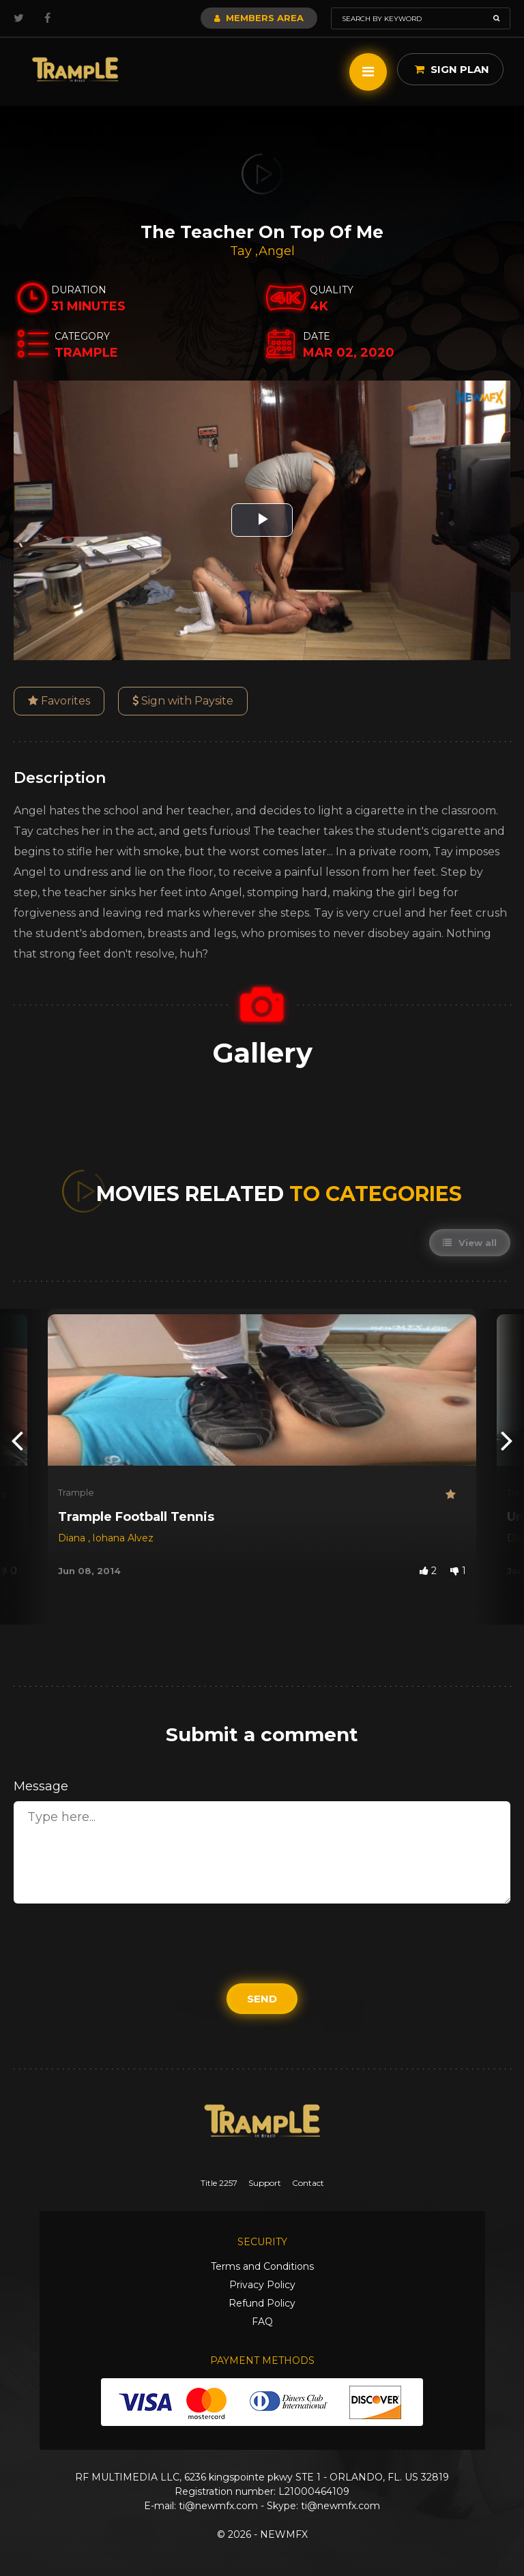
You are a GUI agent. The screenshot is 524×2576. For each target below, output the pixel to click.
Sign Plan (452, 69)
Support (264, 2183)
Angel (277, 250)
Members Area (259, 17)
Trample (76, 1492)
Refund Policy (262, 2303)
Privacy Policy (262, 2285)
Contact (308, 2183)
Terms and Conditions (262, 2266)
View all (470, 1242)
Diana (73, 1538)
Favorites (59, 700)
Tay (242, 250)
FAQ (262, 2321)
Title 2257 (219, 2183)
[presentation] (17, 1440)
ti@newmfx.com (218, 2506)
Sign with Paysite (182, 700)
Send (262, 1998)
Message (41, 1786)
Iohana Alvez (123, 1538)
